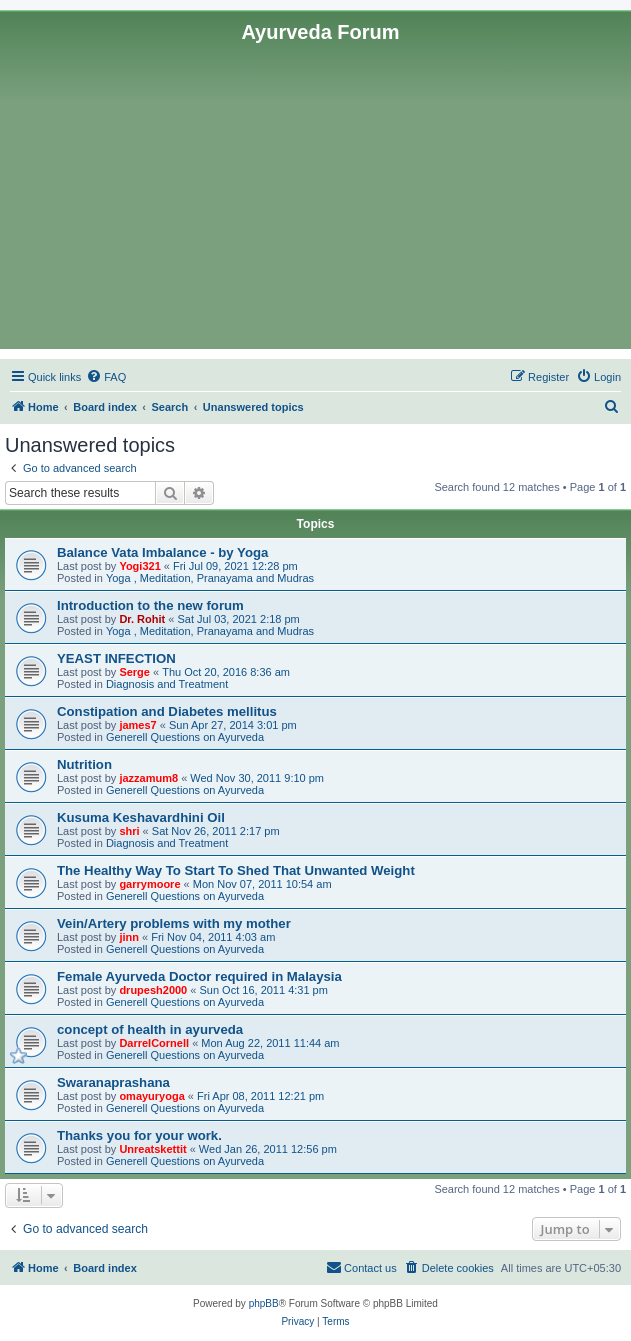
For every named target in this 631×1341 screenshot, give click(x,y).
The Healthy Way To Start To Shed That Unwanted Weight (236, 870)
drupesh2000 (153, 990)
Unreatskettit (152, 1149)
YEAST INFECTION (116, 658)
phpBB (264, 1303)
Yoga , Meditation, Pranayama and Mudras (210, 578)
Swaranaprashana (113, 1082)
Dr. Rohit (142, 619)
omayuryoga (151, 1096)
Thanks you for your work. (139, 1135)
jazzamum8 (148, 778)
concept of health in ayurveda (150, 1029)
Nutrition (84, 764)
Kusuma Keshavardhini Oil (141, 817)
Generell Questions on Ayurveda (185, 737)
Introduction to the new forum (150, 605)
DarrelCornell (154, 1043)
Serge (134, 672)
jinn (129, 937)
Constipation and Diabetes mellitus (167, 711)
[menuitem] (106, 377)
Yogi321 (139, 566)
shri (129, 831)
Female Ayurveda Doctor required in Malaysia (199, 976)
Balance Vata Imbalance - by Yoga (162, 552)
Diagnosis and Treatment (167, 684)
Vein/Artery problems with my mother (174, 923)
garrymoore (149, 884)
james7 (137, 725)
